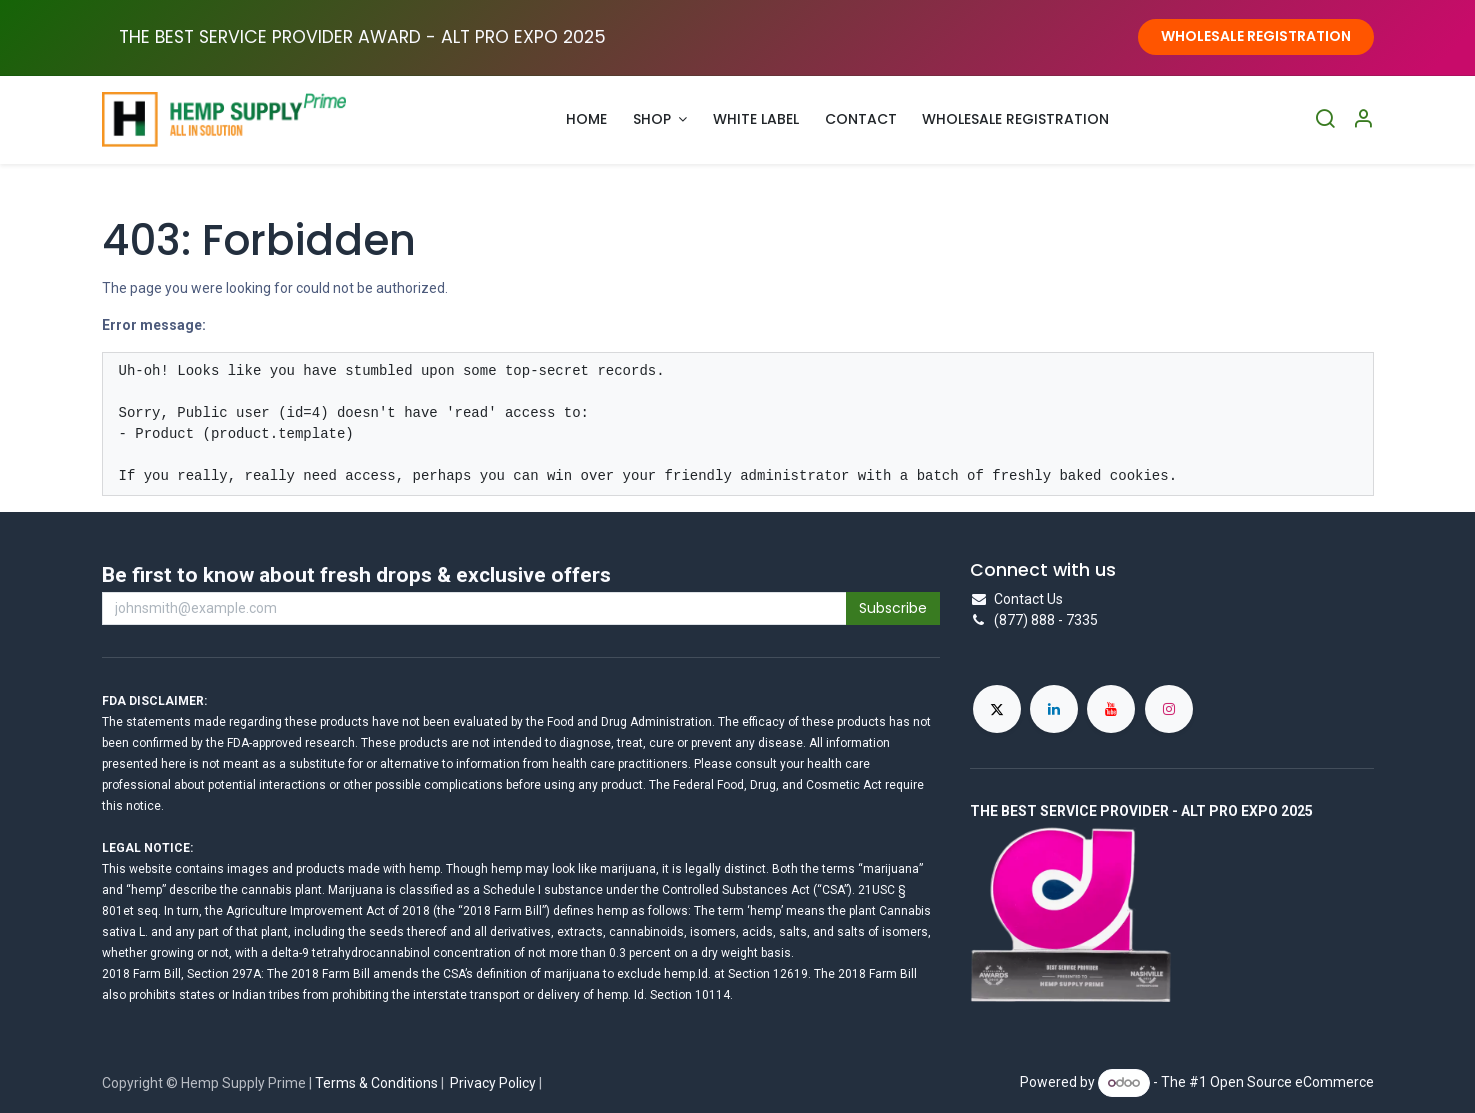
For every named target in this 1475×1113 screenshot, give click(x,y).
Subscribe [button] (893, 608)
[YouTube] (1111, 709)
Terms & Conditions (376, 1083)
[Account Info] (1363, 119)
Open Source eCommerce (1292, 1082)
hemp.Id (686, 974)
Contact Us (1028, 599)
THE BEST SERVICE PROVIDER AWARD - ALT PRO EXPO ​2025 (362, 37)
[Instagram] (1169, 709)
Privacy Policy (493, 1083)
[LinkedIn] (1054, 709)
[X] (997, 709)
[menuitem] (587, 119)
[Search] (1325, 119)
